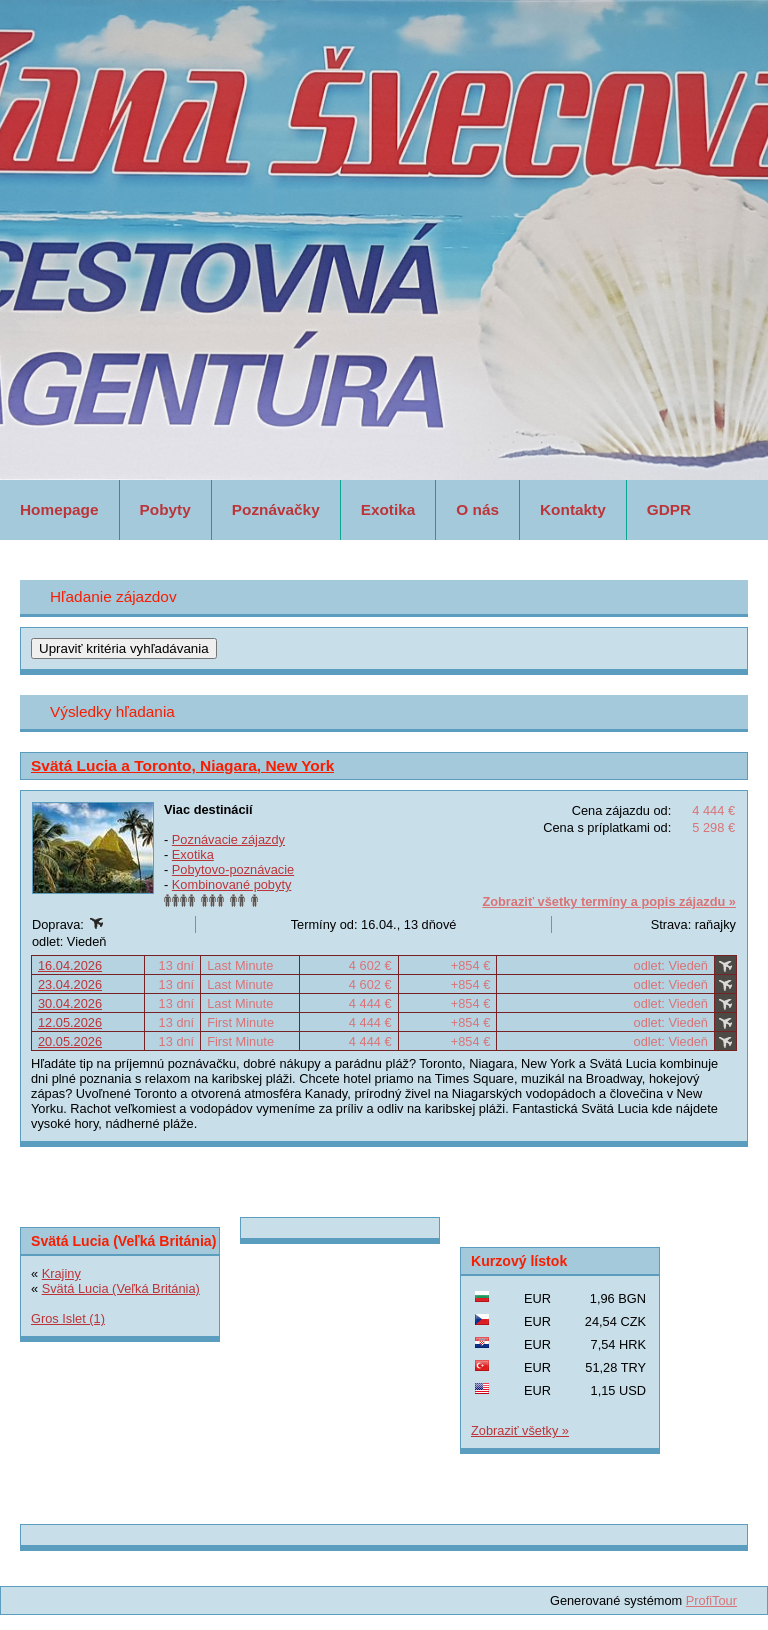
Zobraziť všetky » (520, 1430)
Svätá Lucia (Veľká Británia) (121, 1288)
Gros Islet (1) (68, 1318)
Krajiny (61, 1273)
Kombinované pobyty (232, 884)
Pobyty (165, 509)
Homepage (59, 509)
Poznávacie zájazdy (228, 839)
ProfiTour (711, 1600)
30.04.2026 (70, 1003)
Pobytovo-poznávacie (233, 869)
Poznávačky (276, 509)
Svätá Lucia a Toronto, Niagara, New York (182, 765)
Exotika (388, 509)
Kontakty (573, 509)
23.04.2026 (70, 984)
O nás (477, 509)
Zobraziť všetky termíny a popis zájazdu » (609, 901)
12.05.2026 (70, 1022)
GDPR (669, 509)
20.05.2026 (70, 1041)
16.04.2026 (70, 965)
